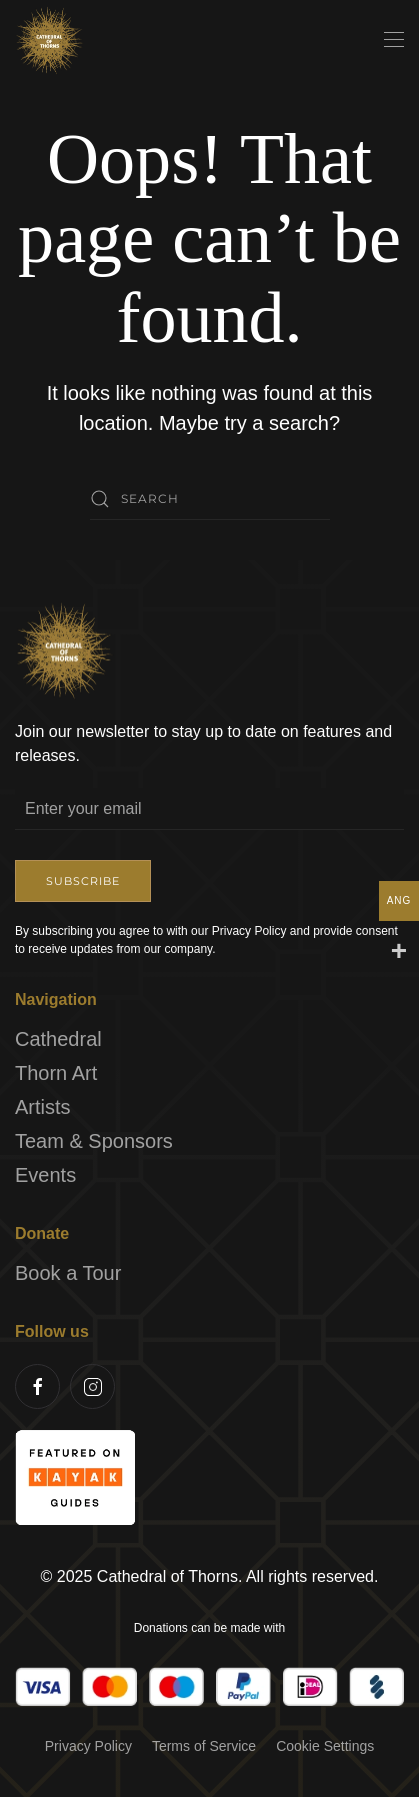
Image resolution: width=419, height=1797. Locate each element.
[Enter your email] (209, 810)
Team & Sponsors (94, 1142)
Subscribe (83, 882)
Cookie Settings (325, 1746)
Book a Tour (68, 1274)
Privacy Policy (88, 1746)
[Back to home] (50, 40)
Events (45, 1176)
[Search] (210, 499)
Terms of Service (204, 1746)
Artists (43, 1108)
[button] (394, 40)
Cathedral (58, 1040)
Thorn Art (56, 1074)
